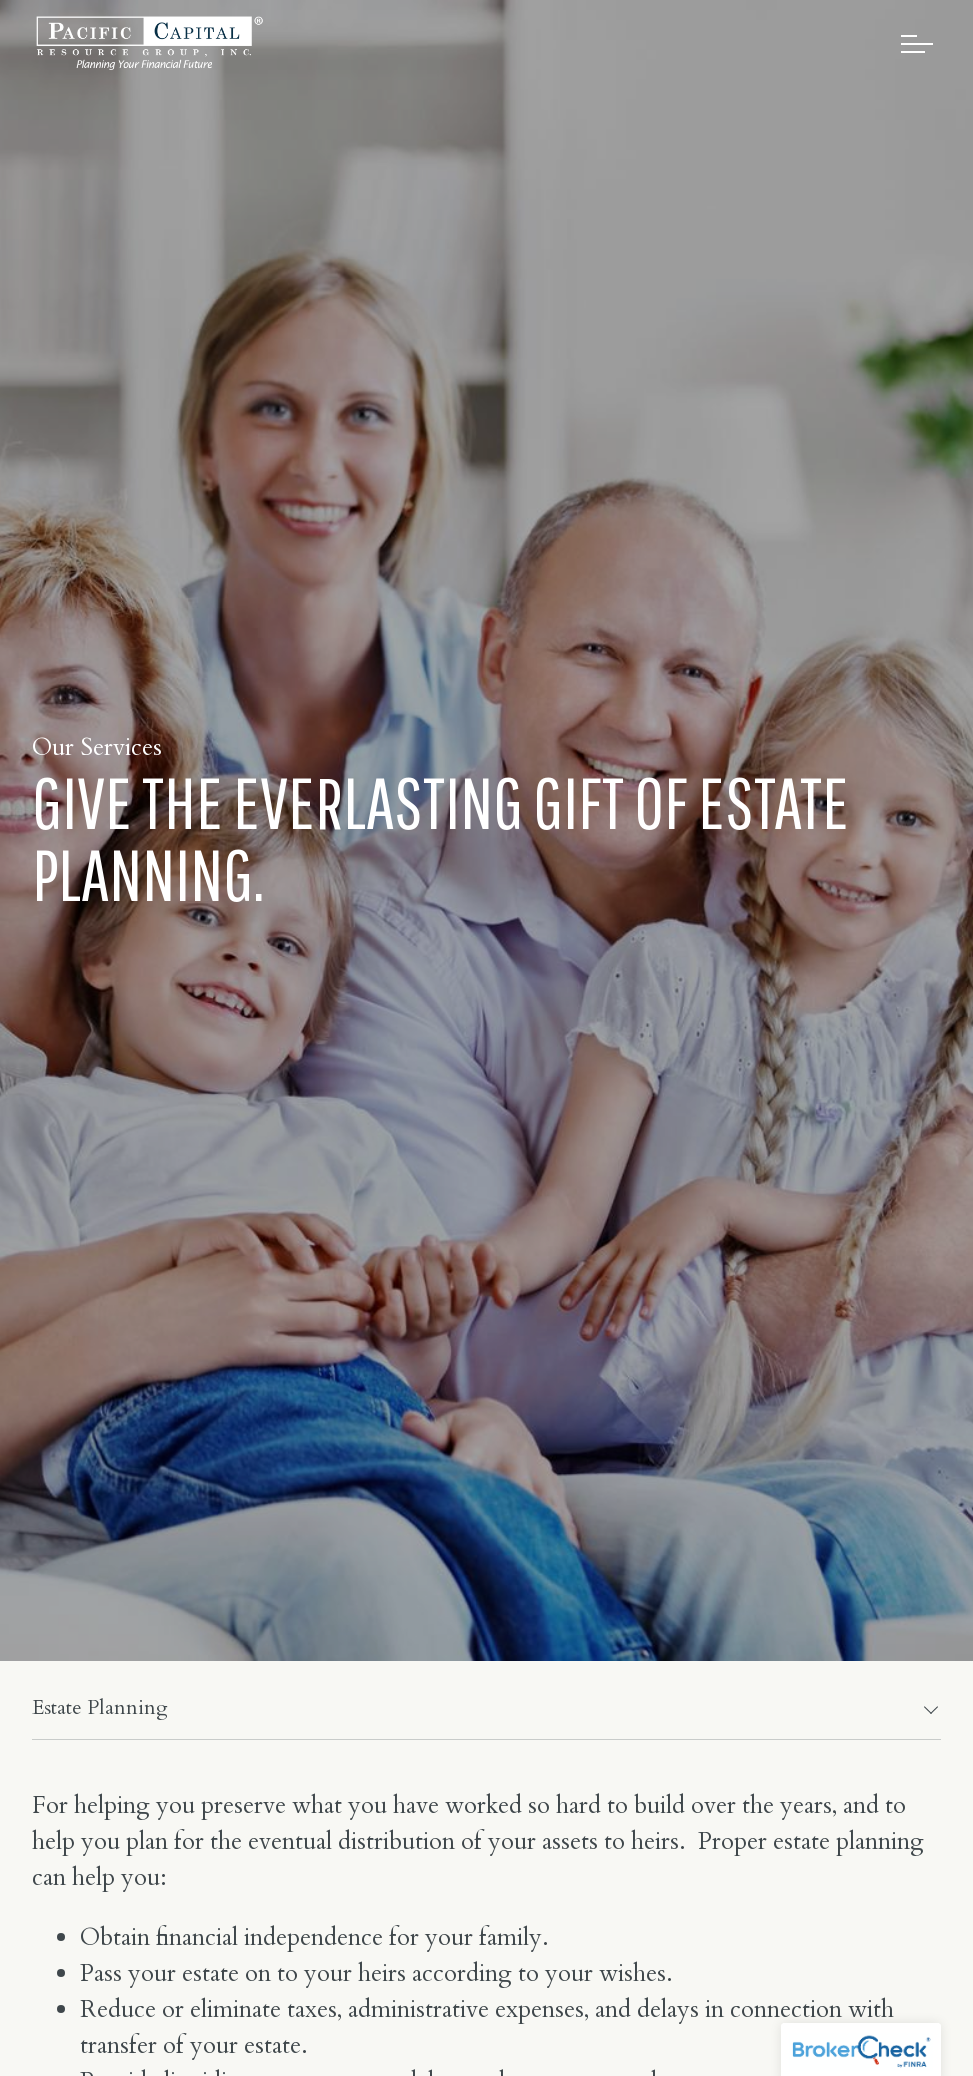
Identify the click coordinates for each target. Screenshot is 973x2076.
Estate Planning (100, 1707)
